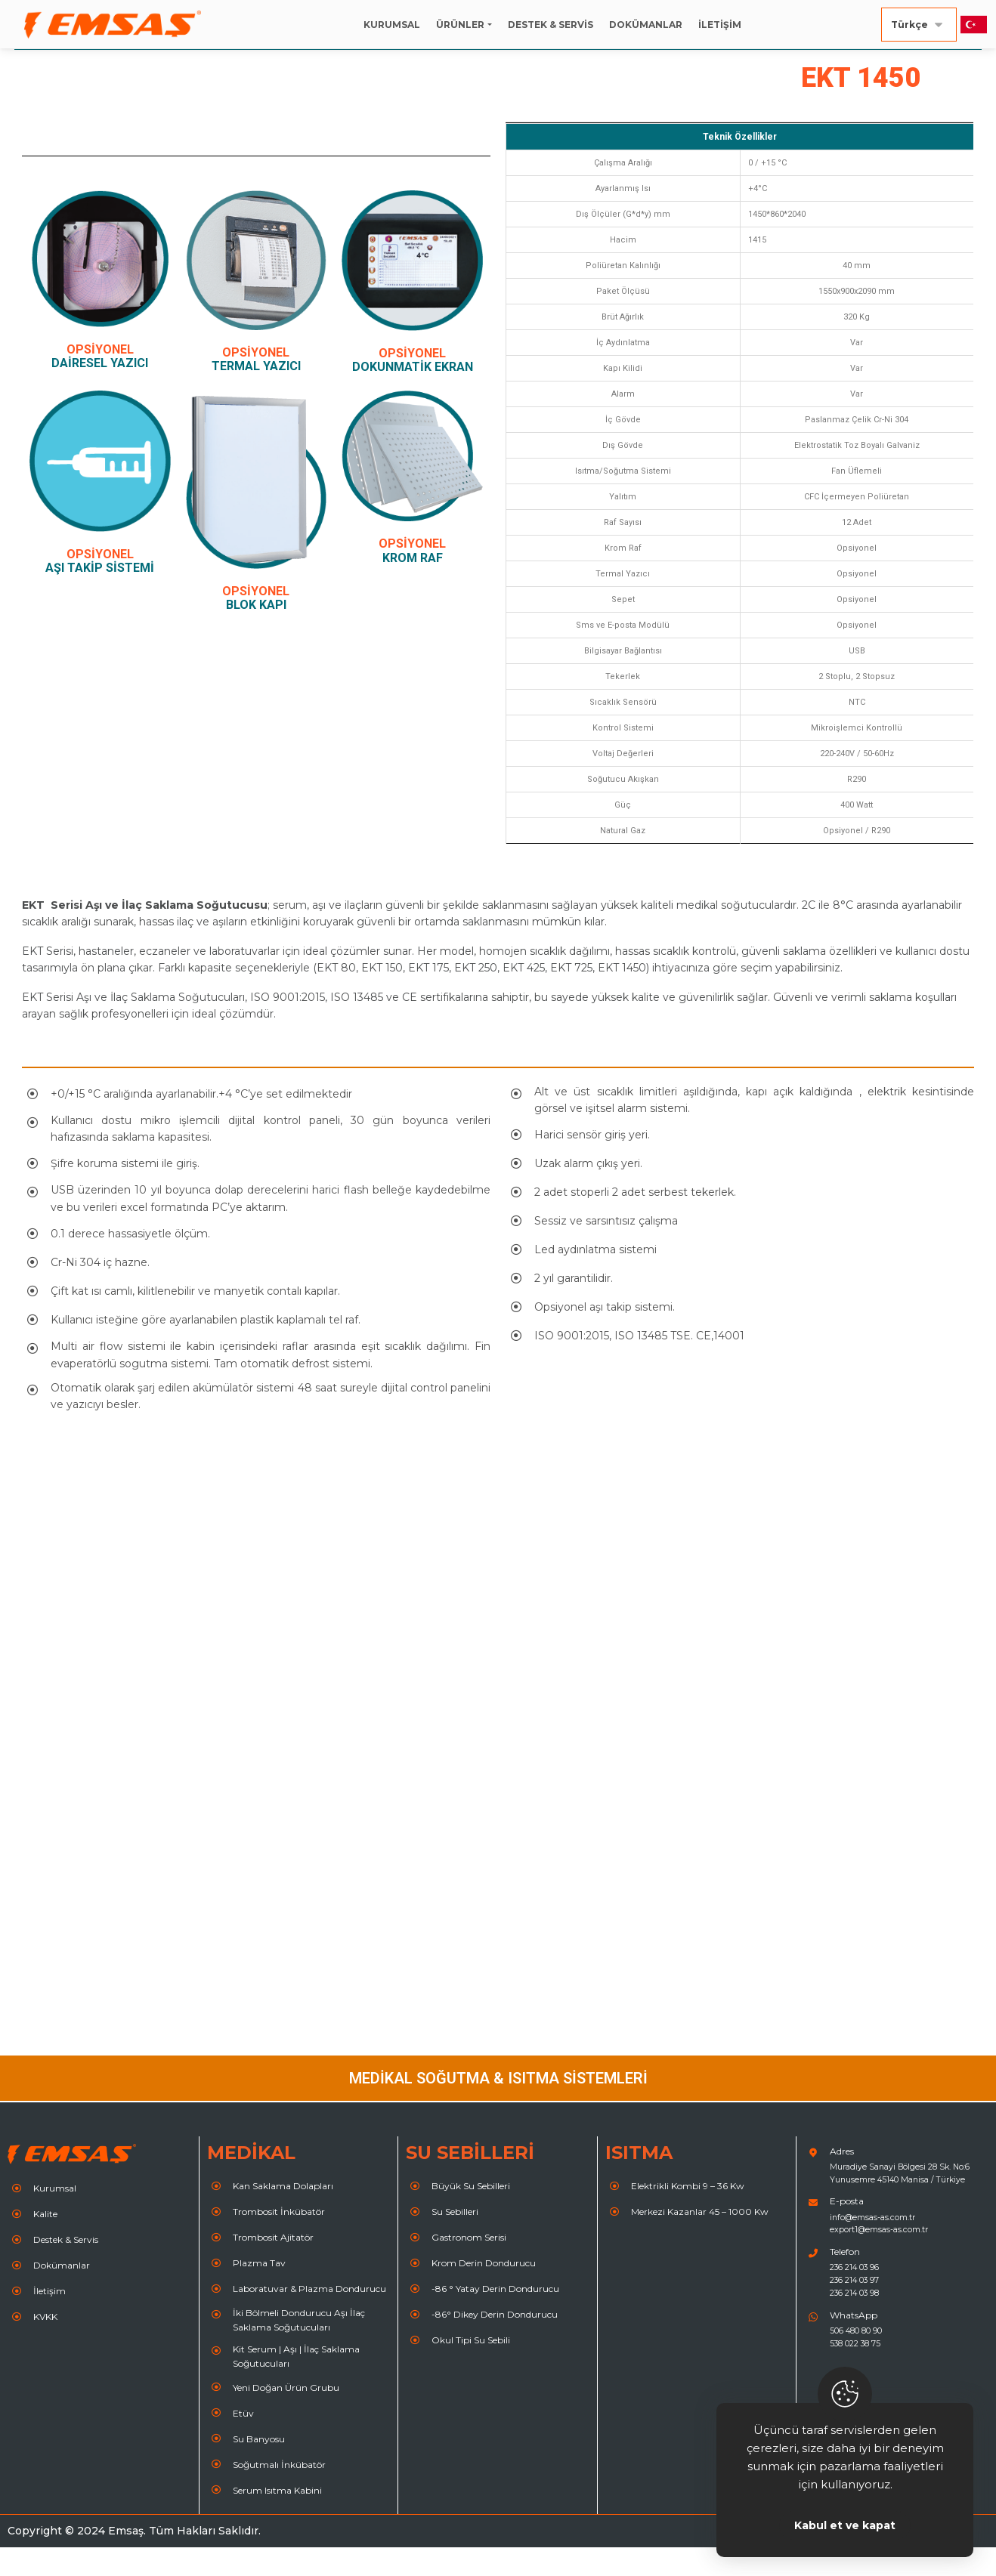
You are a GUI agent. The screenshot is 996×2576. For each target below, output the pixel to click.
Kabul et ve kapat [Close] (844, 2525)
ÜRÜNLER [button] (460, 24)
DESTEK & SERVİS (550, 24)
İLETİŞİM (719, 24)
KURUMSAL (391, 24)
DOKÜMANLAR (645, 24)
